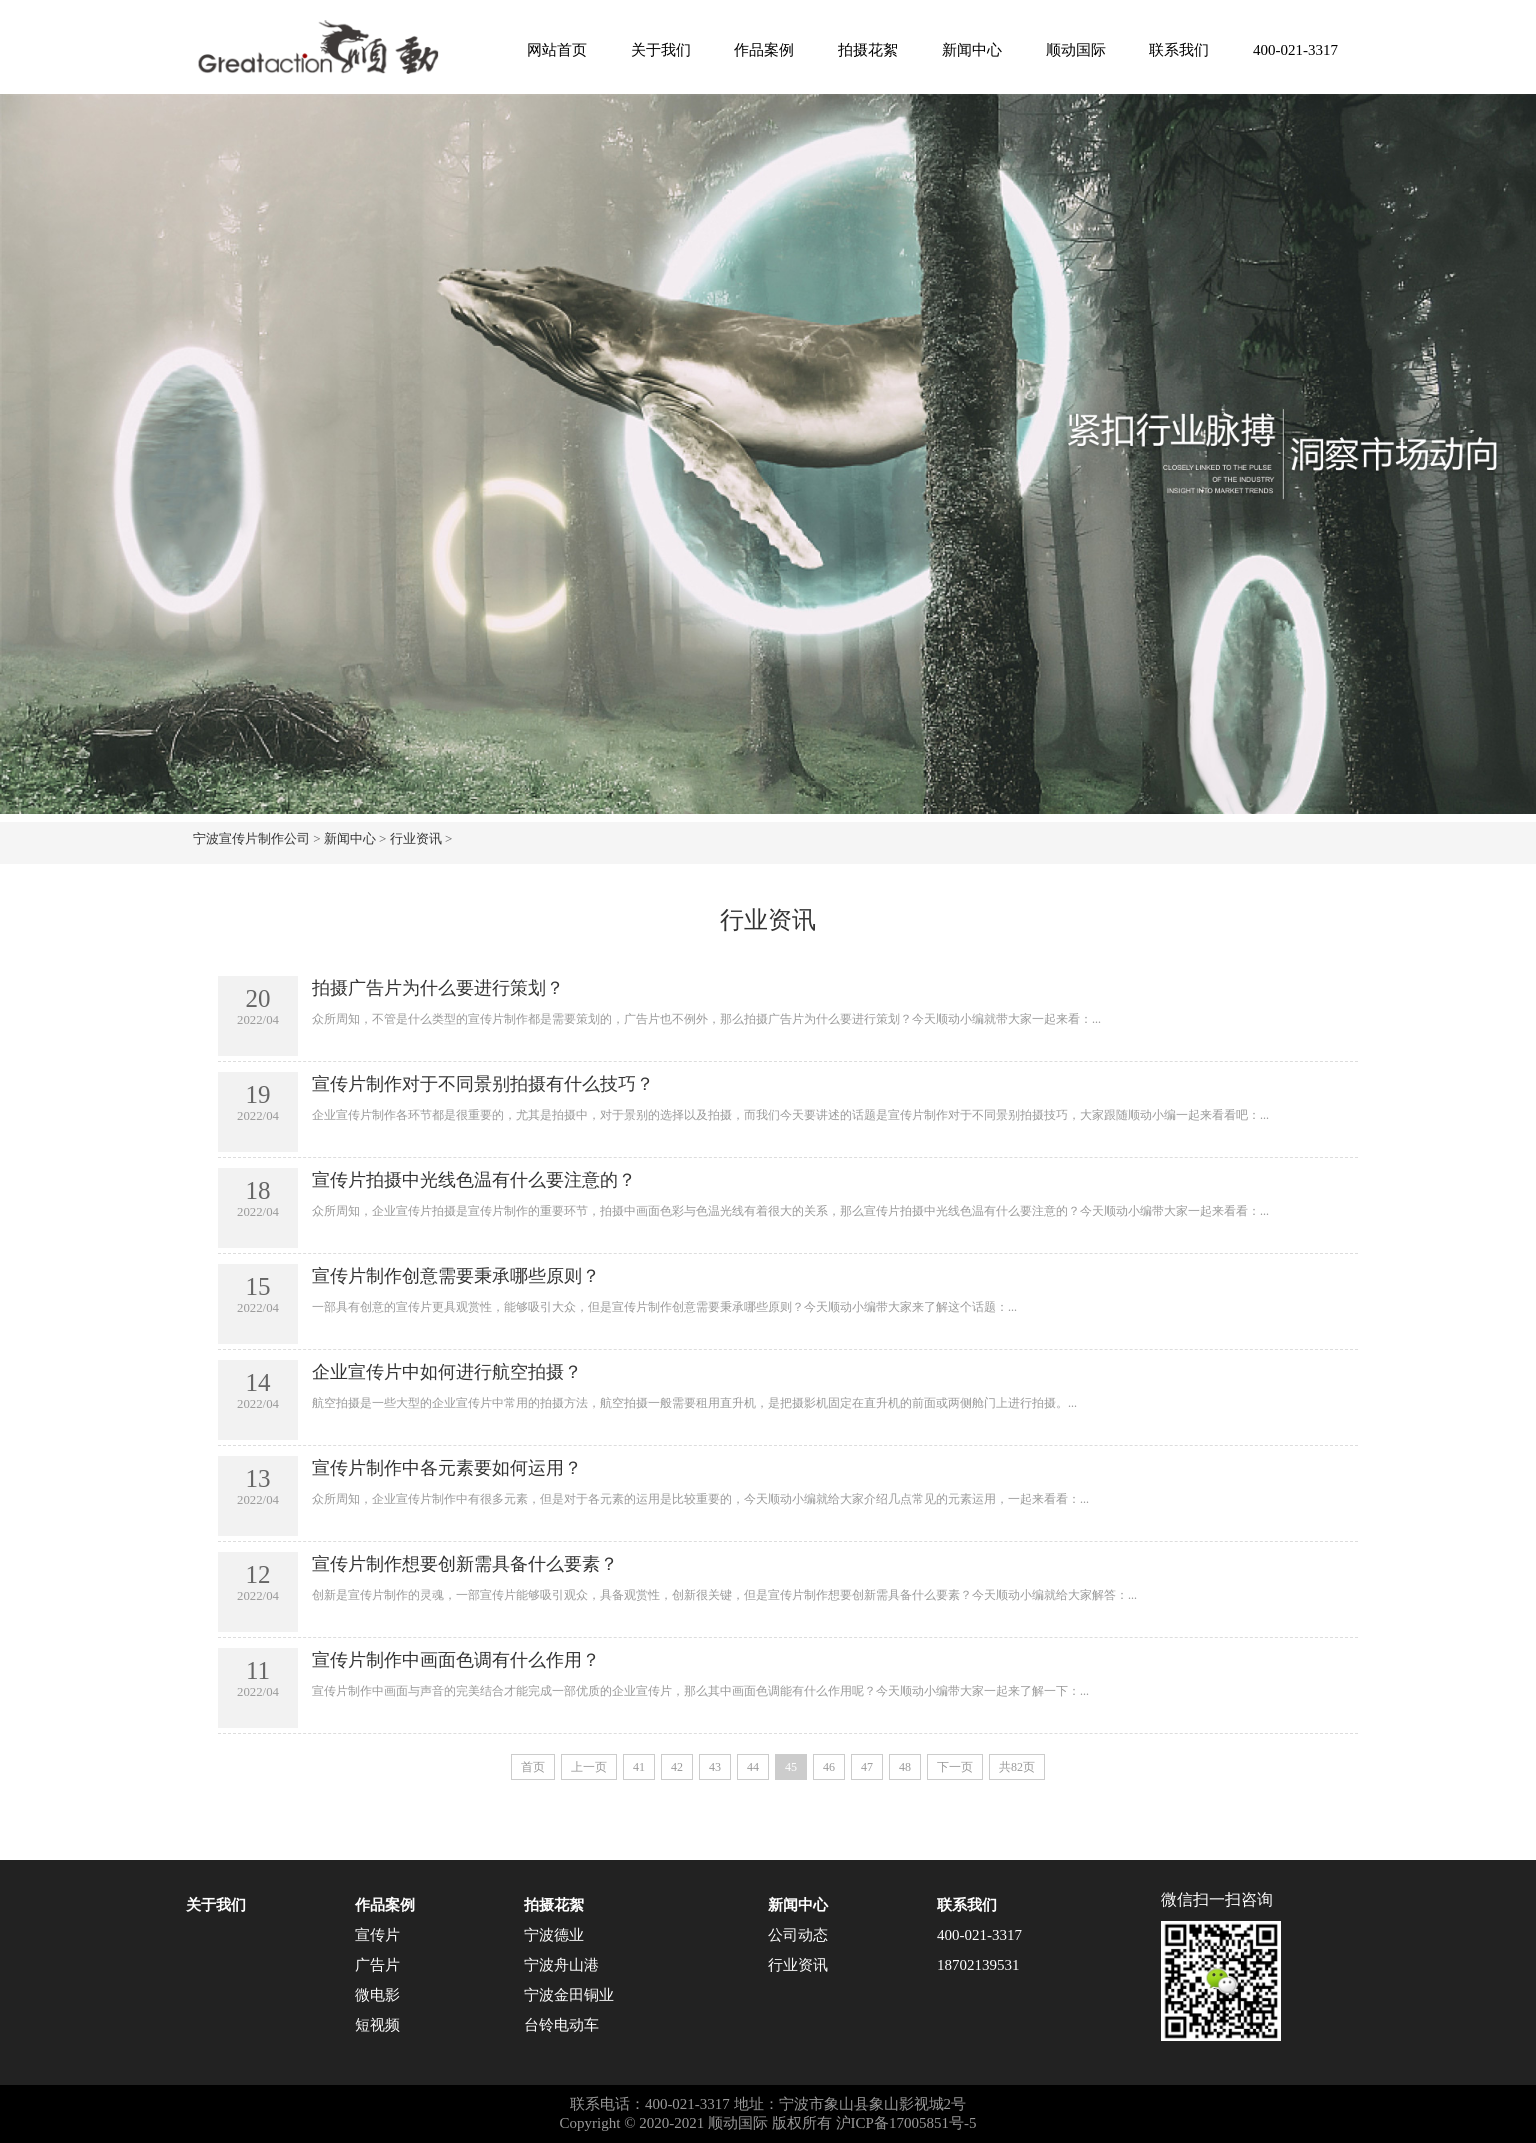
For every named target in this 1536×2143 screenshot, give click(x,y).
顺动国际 (1076, 50)
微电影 (377, 1995)
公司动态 (798, 1935)
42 (677, 1767)
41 (639, 1767)
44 (753, 1767)
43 (715, 1767)
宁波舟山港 (561, 1965)
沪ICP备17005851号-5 (906, 2123)
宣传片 (377, 1935)
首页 (533, 1767)
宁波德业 (554, 1935)
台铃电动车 (561, 2025)
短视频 (377, 2025)
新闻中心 (972, 50)
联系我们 (1179, 50)
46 (829, 1767)
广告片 (377, 1965)
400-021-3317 (1295, 50)
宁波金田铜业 (569, 1995)
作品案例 (764, 50)
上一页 (589, 1767)
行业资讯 (416, 838)
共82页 (1017, 1767)
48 (905, 1767)
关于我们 (661, 50)
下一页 (955, 1767)
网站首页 (557, 50)
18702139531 (978, 1965)
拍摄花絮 (868, 50)
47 (867, 1767)
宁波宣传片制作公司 (251, 838)
